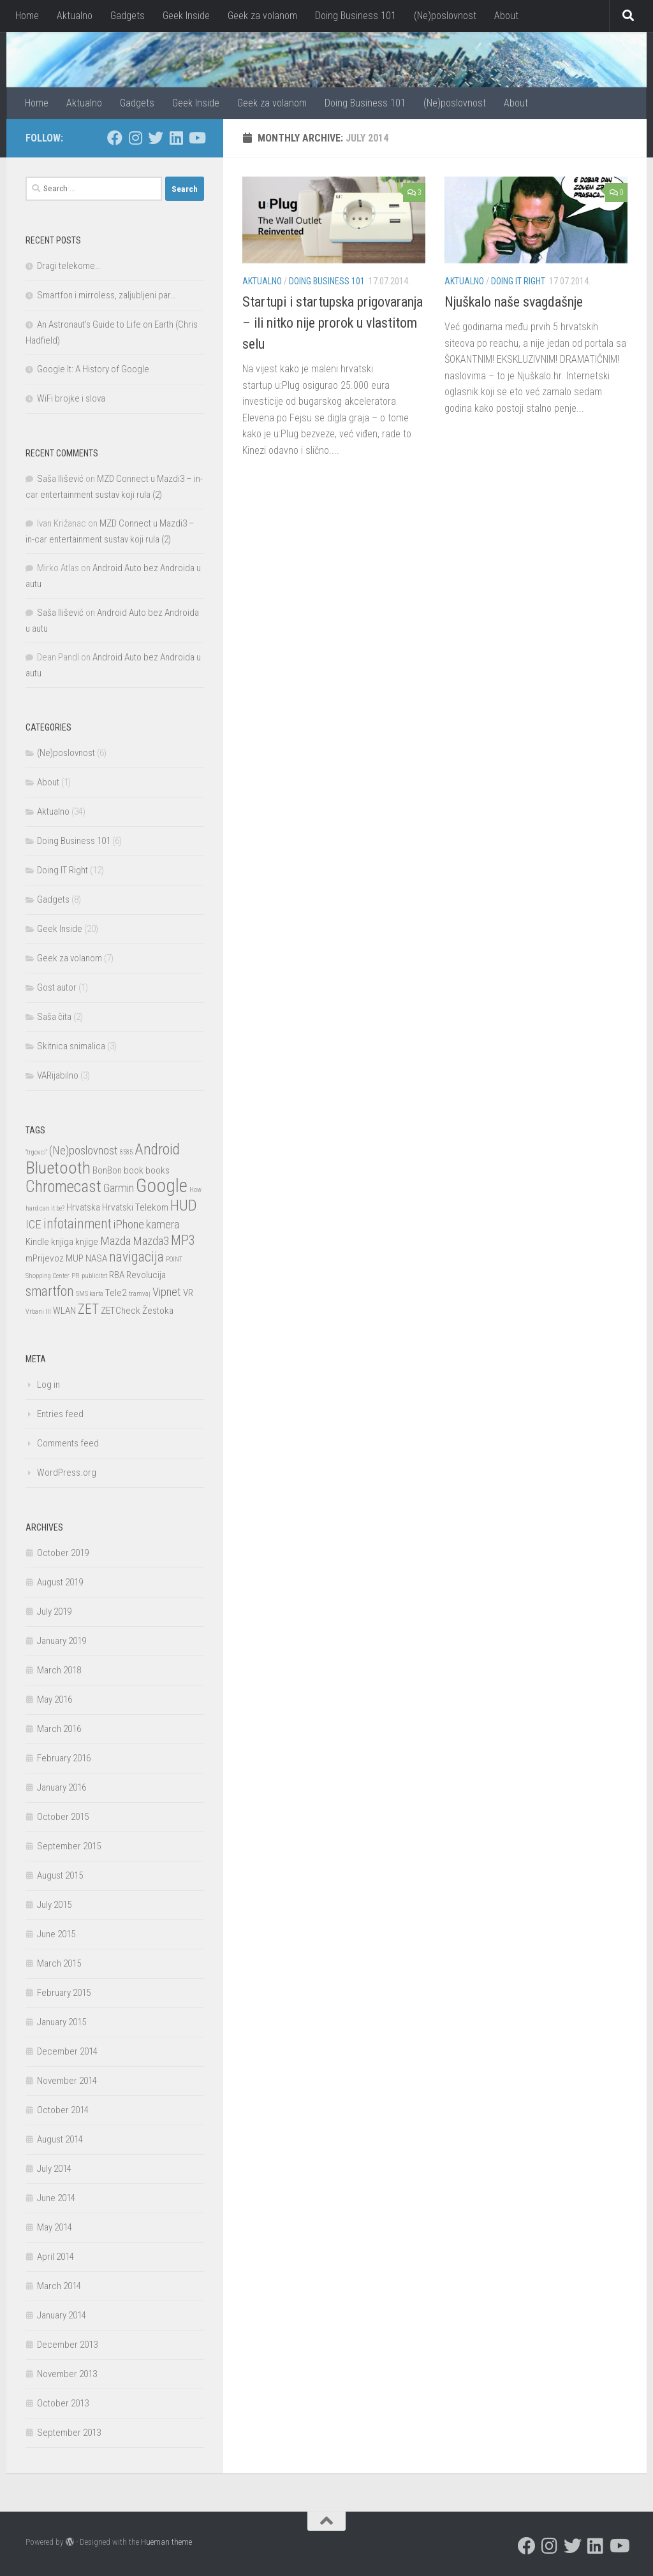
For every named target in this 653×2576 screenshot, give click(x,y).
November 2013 (67, 2374)
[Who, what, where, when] (176, 137)
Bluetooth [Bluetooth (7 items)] (58, 1168)
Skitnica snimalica (71, 1046)
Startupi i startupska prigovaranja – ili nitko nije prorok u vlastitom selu (332, 323)
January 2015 (61, 2022)
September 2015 (69, 1846)
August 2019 (60, 1582)
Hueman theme (166, 2542)
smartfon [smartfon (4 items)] (50, 1291)
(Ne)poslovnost (445, 16)
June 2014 (56, 2198)
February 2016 (64, 1758)
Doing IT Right (518, 281)
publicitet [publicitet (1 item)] (94, 1276)
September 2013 (69, 2432)
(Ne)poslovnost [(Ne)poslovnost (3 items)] (83, 1151)
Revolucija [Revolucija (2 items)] (146, 1275)
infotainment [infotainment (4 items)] (77, 1224)
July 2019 (54, 1611)
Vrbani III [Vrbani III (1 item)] (38, 1311)
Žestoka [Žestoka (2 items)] (157, 1310)
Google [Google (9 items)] (161, 1186)
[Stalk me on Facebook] (114, 137)
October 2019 (63, 1553)
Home (27, 16)
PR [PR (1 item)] (75, 1276)
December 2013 (67, 2344)
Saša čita (54, 1016)
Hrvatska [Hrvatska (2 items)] (83, 1207)
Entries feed (60, 1414)
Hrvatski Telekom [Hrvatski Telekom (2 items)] (135, 1207)
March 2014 (59, 2286)
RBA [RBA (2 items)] (116, 1275)
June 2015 (56, 1934)
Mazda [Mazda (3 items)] (115, 1241)
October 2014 (63, 2110)
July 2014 (54, 2168)
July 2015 (54, 1904)
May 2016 (54, 1699)
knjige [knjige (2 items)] (86, 1242)
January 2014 (61, 2315)
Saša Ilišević (60, 478)
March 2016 (59, 1729)
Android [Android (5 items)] (157, 1149)
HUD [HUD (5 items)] (183, 1205)
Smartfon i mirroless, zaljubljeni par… (106, 295)
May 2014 (54, 2227)
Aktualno (74, 16)
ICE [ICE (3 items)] (33, 1225)
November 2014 (67, 2080)
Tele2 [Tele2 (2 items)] (116, 1293)
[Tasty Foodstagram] (135, 137)
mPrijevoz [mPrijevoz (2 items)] (45, 1258)
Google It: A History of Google (93, 369)
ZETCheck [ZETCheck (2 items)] (120, 1310)
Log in (48, 1384)
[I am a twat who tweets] (155, 137)
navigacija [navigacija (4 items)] (136, 1257)
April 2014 (55, 2256)
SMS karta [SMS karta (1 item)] (89, 1294)
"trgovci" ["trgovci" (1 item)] (36, 1152)
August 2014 (60, 2139)
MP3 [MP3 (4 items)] (183, 1240)
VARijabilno (57, 1075)
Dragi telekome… (68, 266)
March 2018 (59, 1670)
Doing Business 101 (355, 16)
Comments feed (68, 1443)
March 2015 (59, 1963)
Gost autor (57, 987)
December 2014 (67, 2051)
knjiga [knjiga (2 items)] (62, 1242)
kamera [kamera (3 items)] (162, 1225)
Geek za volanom (262, 16)
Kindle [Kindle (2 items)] (37, 1242)
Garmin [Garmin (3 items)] (118, 1188)
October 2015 (63, 1817)
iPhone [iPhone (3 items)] (129, 1225)
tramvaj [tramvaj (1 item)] (139, 1294)
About (506, 16)
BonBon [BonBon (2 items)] (107, 1170)
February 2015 (64, 1992)
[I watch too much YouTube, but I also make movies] (196, 137)
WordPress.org (66, 1472)
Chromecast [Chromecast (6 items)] (63, 1186)
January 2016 (61, 1787)
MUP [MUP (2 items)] (75, 1258)
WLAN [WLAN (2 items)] (64, 1310)
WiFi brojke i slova (71, 398)
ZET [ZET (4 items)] (88, 1309)
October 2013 (63, 2403)
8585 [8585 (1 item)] (126, 1152)
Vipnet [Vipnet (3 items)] (166, 1292)
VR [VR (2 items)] (188, 1293)
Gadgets (127, 16)
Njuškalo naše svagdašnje (513, 302)
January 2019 (61, 1641)
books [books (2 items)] (157, 1170)
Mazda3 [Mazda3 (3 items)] (151, 1241)
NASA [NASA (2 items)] (96, 1258)
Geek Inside (186, 16)
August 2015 (60, 1875)
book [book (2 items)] (133, 1170)
